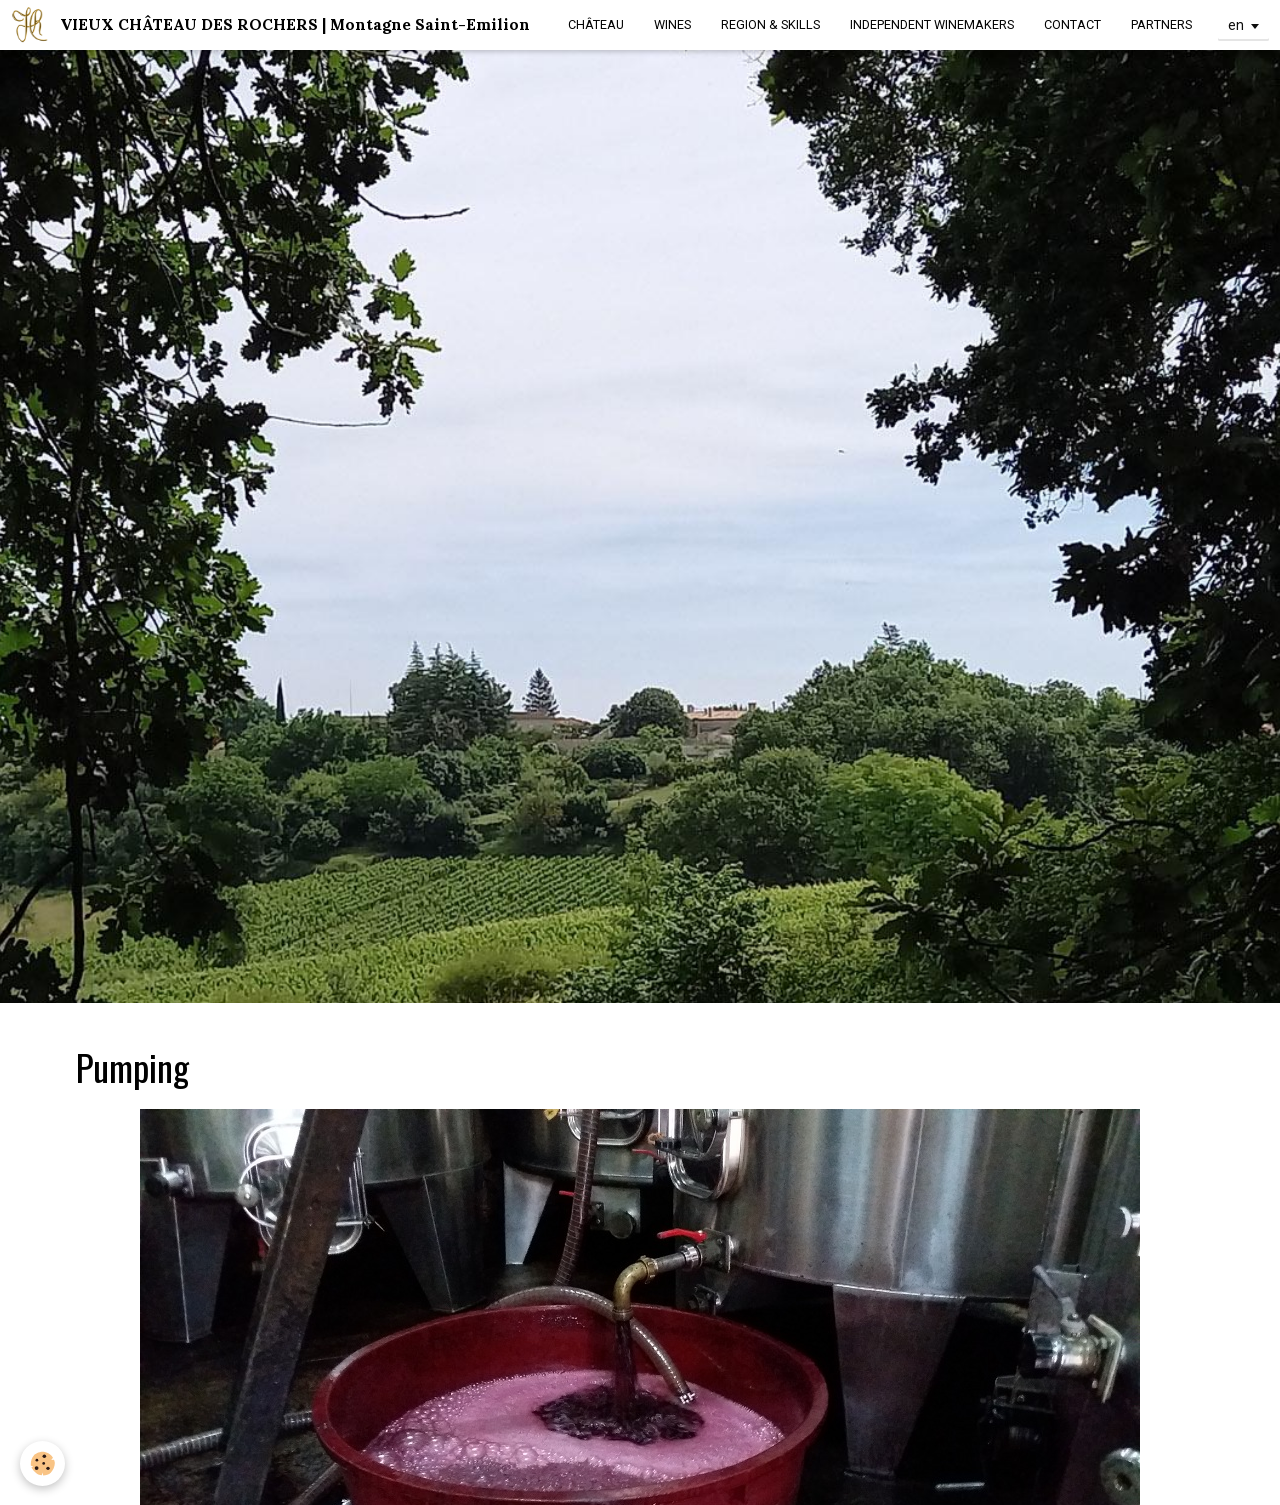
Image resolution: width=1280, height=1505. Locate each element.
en (1236, 25)
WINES (672, 24)
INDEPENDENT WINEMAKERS (932, 24)
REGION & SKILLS (770, 24)
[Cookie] (42, 1463)
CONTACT (1072, 24)
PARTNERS (1161, 24)
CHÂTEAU (596, 24)
